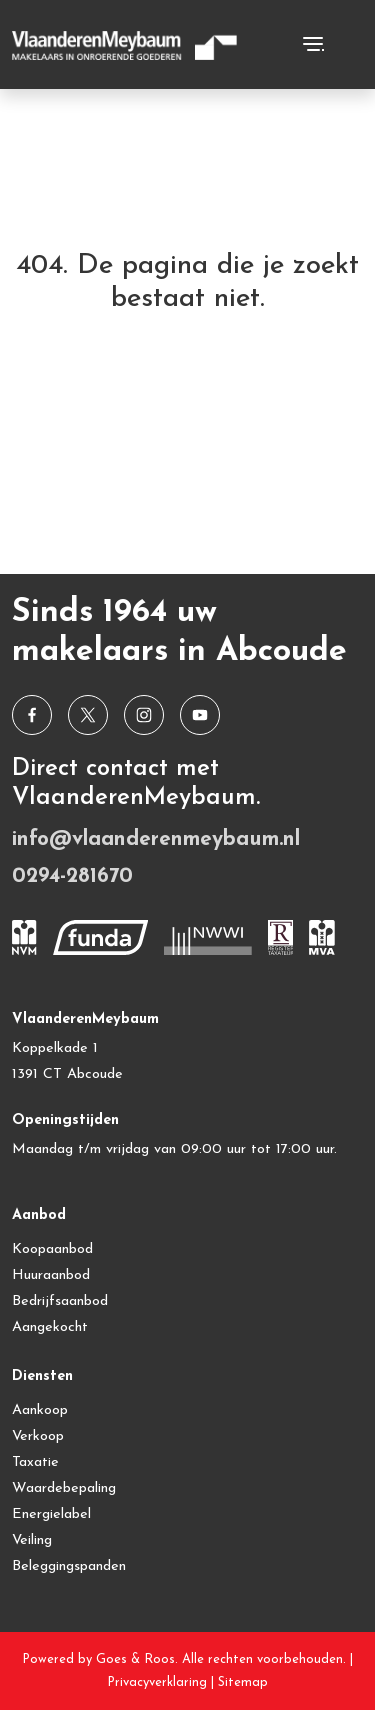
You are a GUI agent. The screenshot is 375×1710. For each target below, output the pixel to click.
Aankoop (40, 1410)
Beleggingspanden (69, 1566)
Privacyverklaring (157, 1682)
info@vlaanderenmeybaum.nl (156, 839)
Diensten (42, 1376)
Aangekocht (50, 1327)
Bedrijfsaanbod (60, 1301)
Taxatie (35, 1462)
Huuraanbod (51, 1275)
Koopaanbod (52, 1249)
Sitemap (243, 1682)
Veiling (32, 1540)
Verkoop (38, 1436)
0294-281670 (72, 876)
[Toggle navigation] (313, 44)
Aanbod (39, 1215)
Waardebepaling (64, 1488)
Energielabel (51, 1514)
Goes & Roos (135, 1659)
